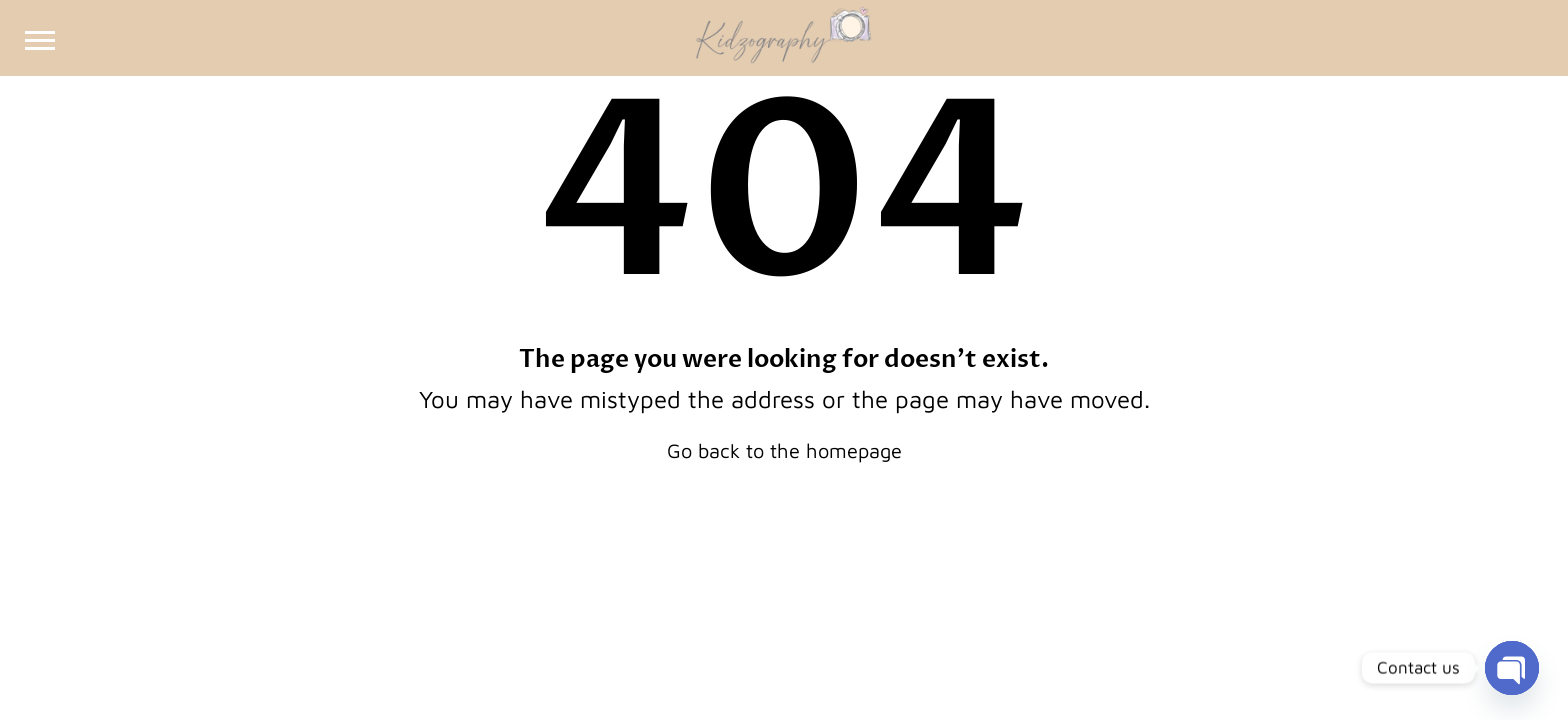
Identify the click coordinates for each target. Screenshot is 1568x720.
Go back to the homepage (784, 450)
